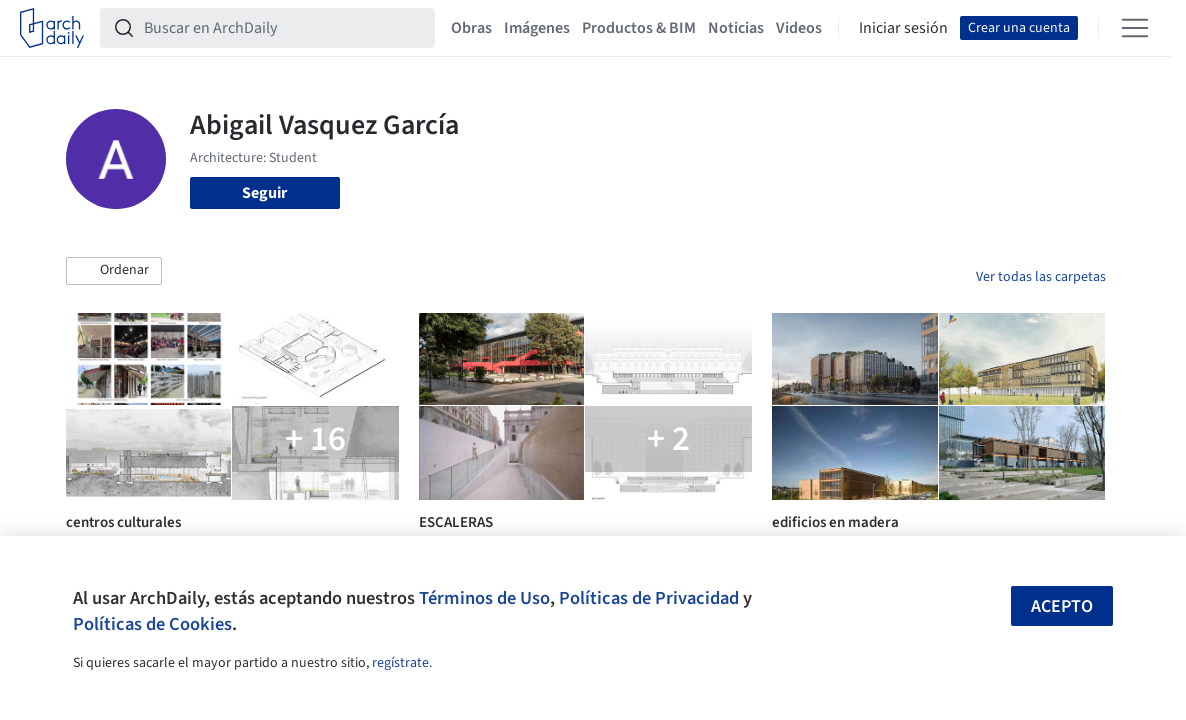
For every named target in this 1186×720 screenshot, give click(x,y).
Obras (471, 28)
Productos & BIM (639, 28)
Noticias (736, 28)
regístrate (400, 663)
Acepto (1062, 606)
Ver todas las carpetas (1041, 277)
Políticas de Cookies (152, 624)
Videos (799, 28)
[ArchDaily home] (52, 28)
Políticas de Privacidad (649, 598)
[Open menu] (1135, 28)
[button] (114, 271)
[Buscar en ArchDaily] (283, 28)
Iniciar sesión (903, 28)
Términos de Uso (484, 598)
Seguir (264, 193)
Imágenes (537, 28)
